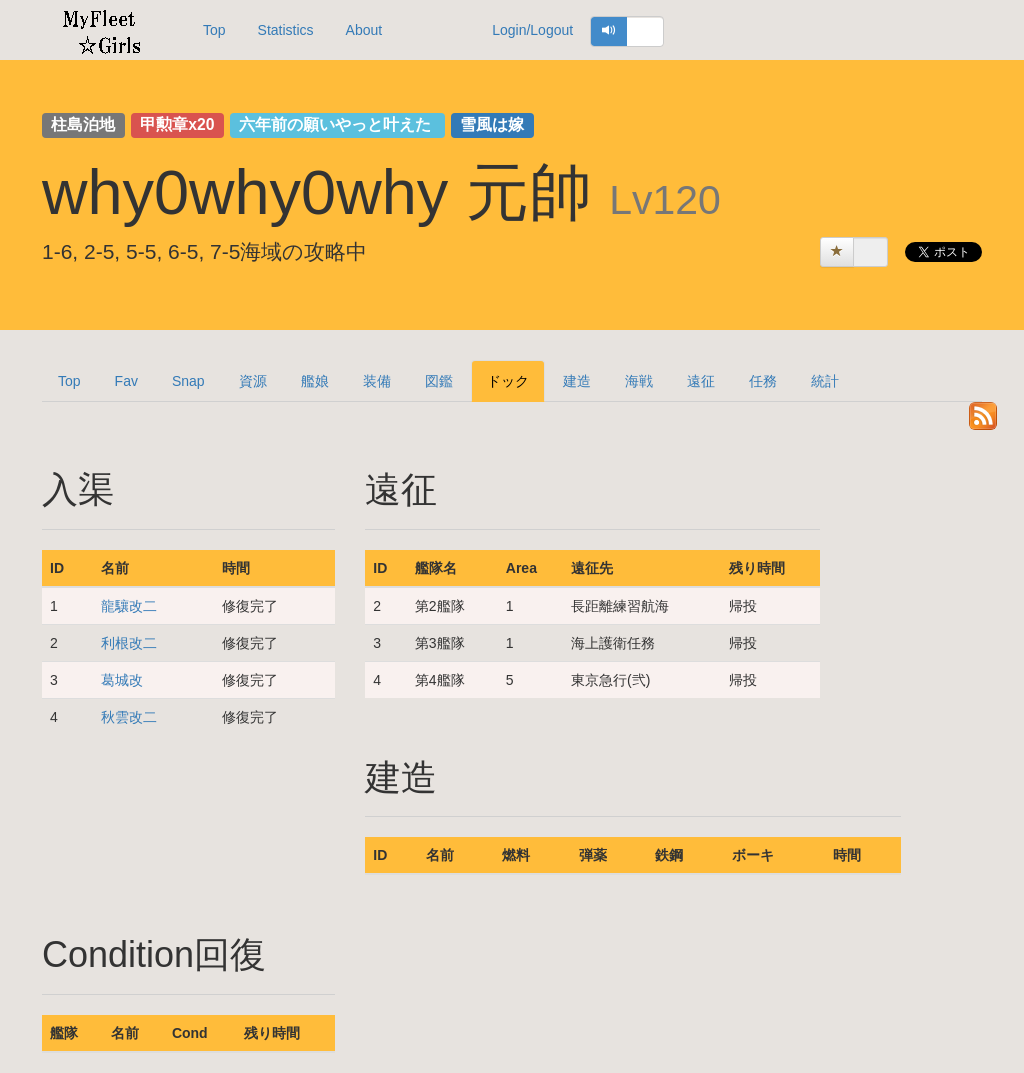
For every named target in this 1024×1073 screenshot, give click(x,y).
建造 (577, 381)
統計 (825, 381)
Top (214, 30)
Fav (126, 381)
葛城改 (122, 680)
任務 (763, 381)
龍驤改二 (129, 606)
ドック (508, 381)
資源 (253, 381)
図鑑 (439, 381)
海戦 (639, 381)
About (364, 30)
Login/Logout (532, 30)
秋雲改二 (129, 717)
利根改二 (129, 643)
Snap (188, 381)
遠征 (701, 381)
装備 (377, 381)
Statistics (286, 30)
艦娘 (315, 381)
